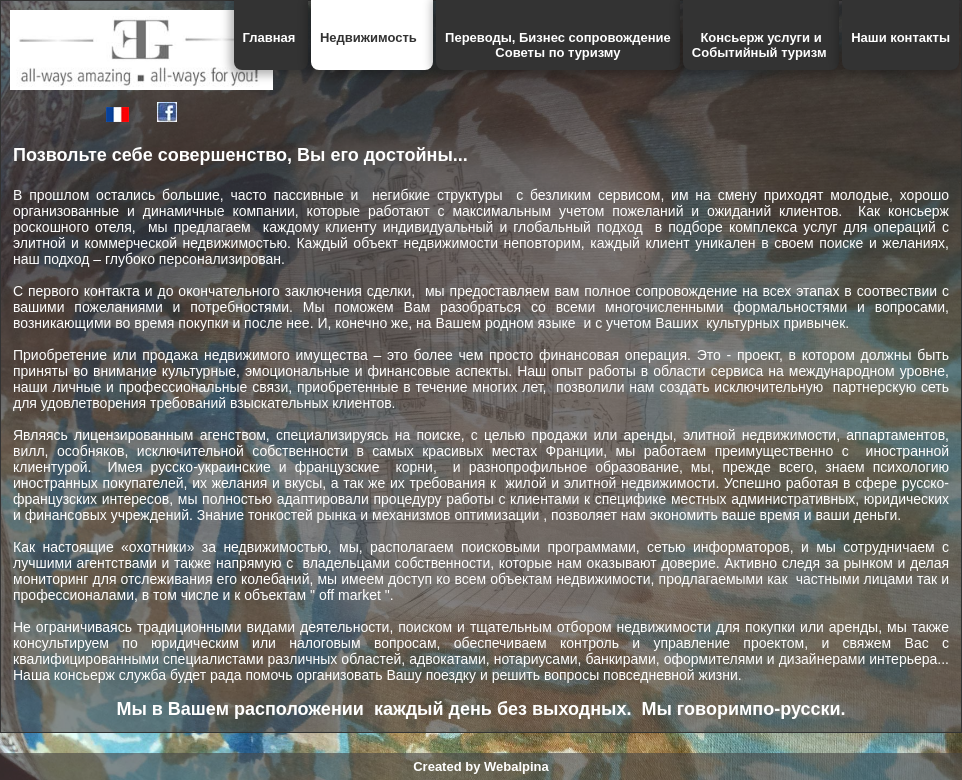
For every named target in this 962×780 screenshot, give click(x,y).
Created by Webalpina (481, 766)
